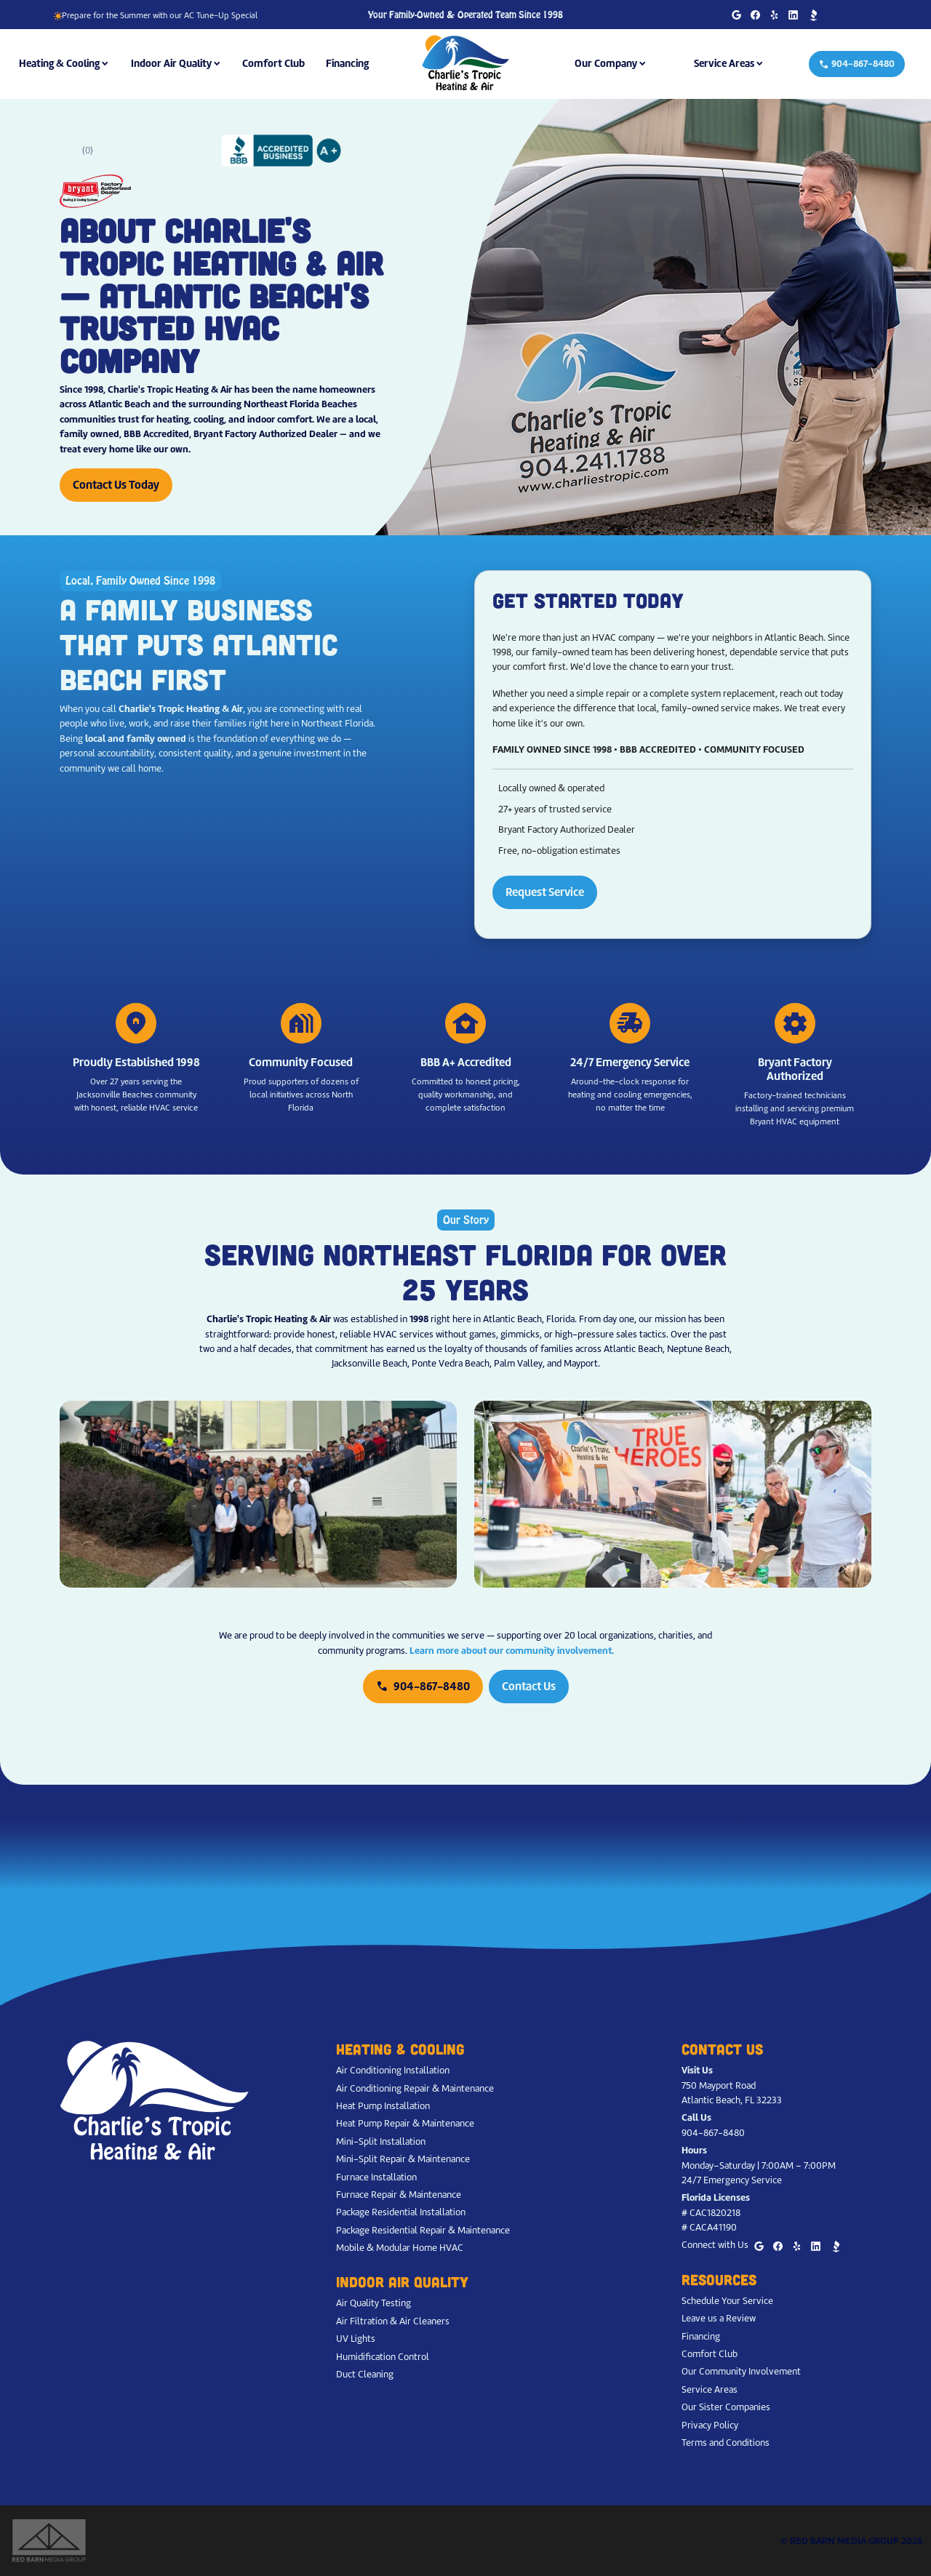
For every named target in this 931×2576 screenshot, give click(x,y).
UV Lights (355, 2338)
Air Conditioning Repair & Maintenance (415, 2088)
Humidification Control (382, 2357)
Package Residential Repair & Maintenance (423, 2230)
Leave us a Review (719, 2318)
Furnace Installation (376, 2177)
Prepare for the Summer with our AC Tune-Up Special (155, 15)
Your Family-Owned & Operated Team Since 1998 (465, 15)
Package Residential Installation (401, 2212)
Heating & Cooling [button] (59, 63)
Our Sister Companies (726, 2407)
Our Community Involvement (741, 2371)
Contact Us (529, 1686)
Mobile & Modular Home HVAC (399, 2247)
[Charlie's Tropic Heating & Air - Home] (465, 63)
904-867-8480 (857, 63)
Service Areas (710, 2389)
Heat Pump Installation (383, 2106)
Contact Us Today (116, 484)
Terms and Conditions (726, 2442)
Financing (347, 63)
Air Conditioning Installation (392, 2070)
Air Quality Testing (373, 2303)
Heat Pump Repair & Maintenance (405, 2123)
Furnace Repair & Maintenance (398, 2194)
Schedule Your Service (727, 2301)
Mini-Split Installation (380, 2141)
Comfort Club (273, 63)
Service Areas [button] (724, 63)
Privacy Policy (710, 2425)
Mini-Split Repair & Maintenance (403, 2159)
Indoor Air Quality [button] (171, 63)
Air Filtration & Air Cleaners (392, 2321)
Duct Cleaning (364, 2374)
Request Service (545, 892)
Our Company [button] (606, 63)
